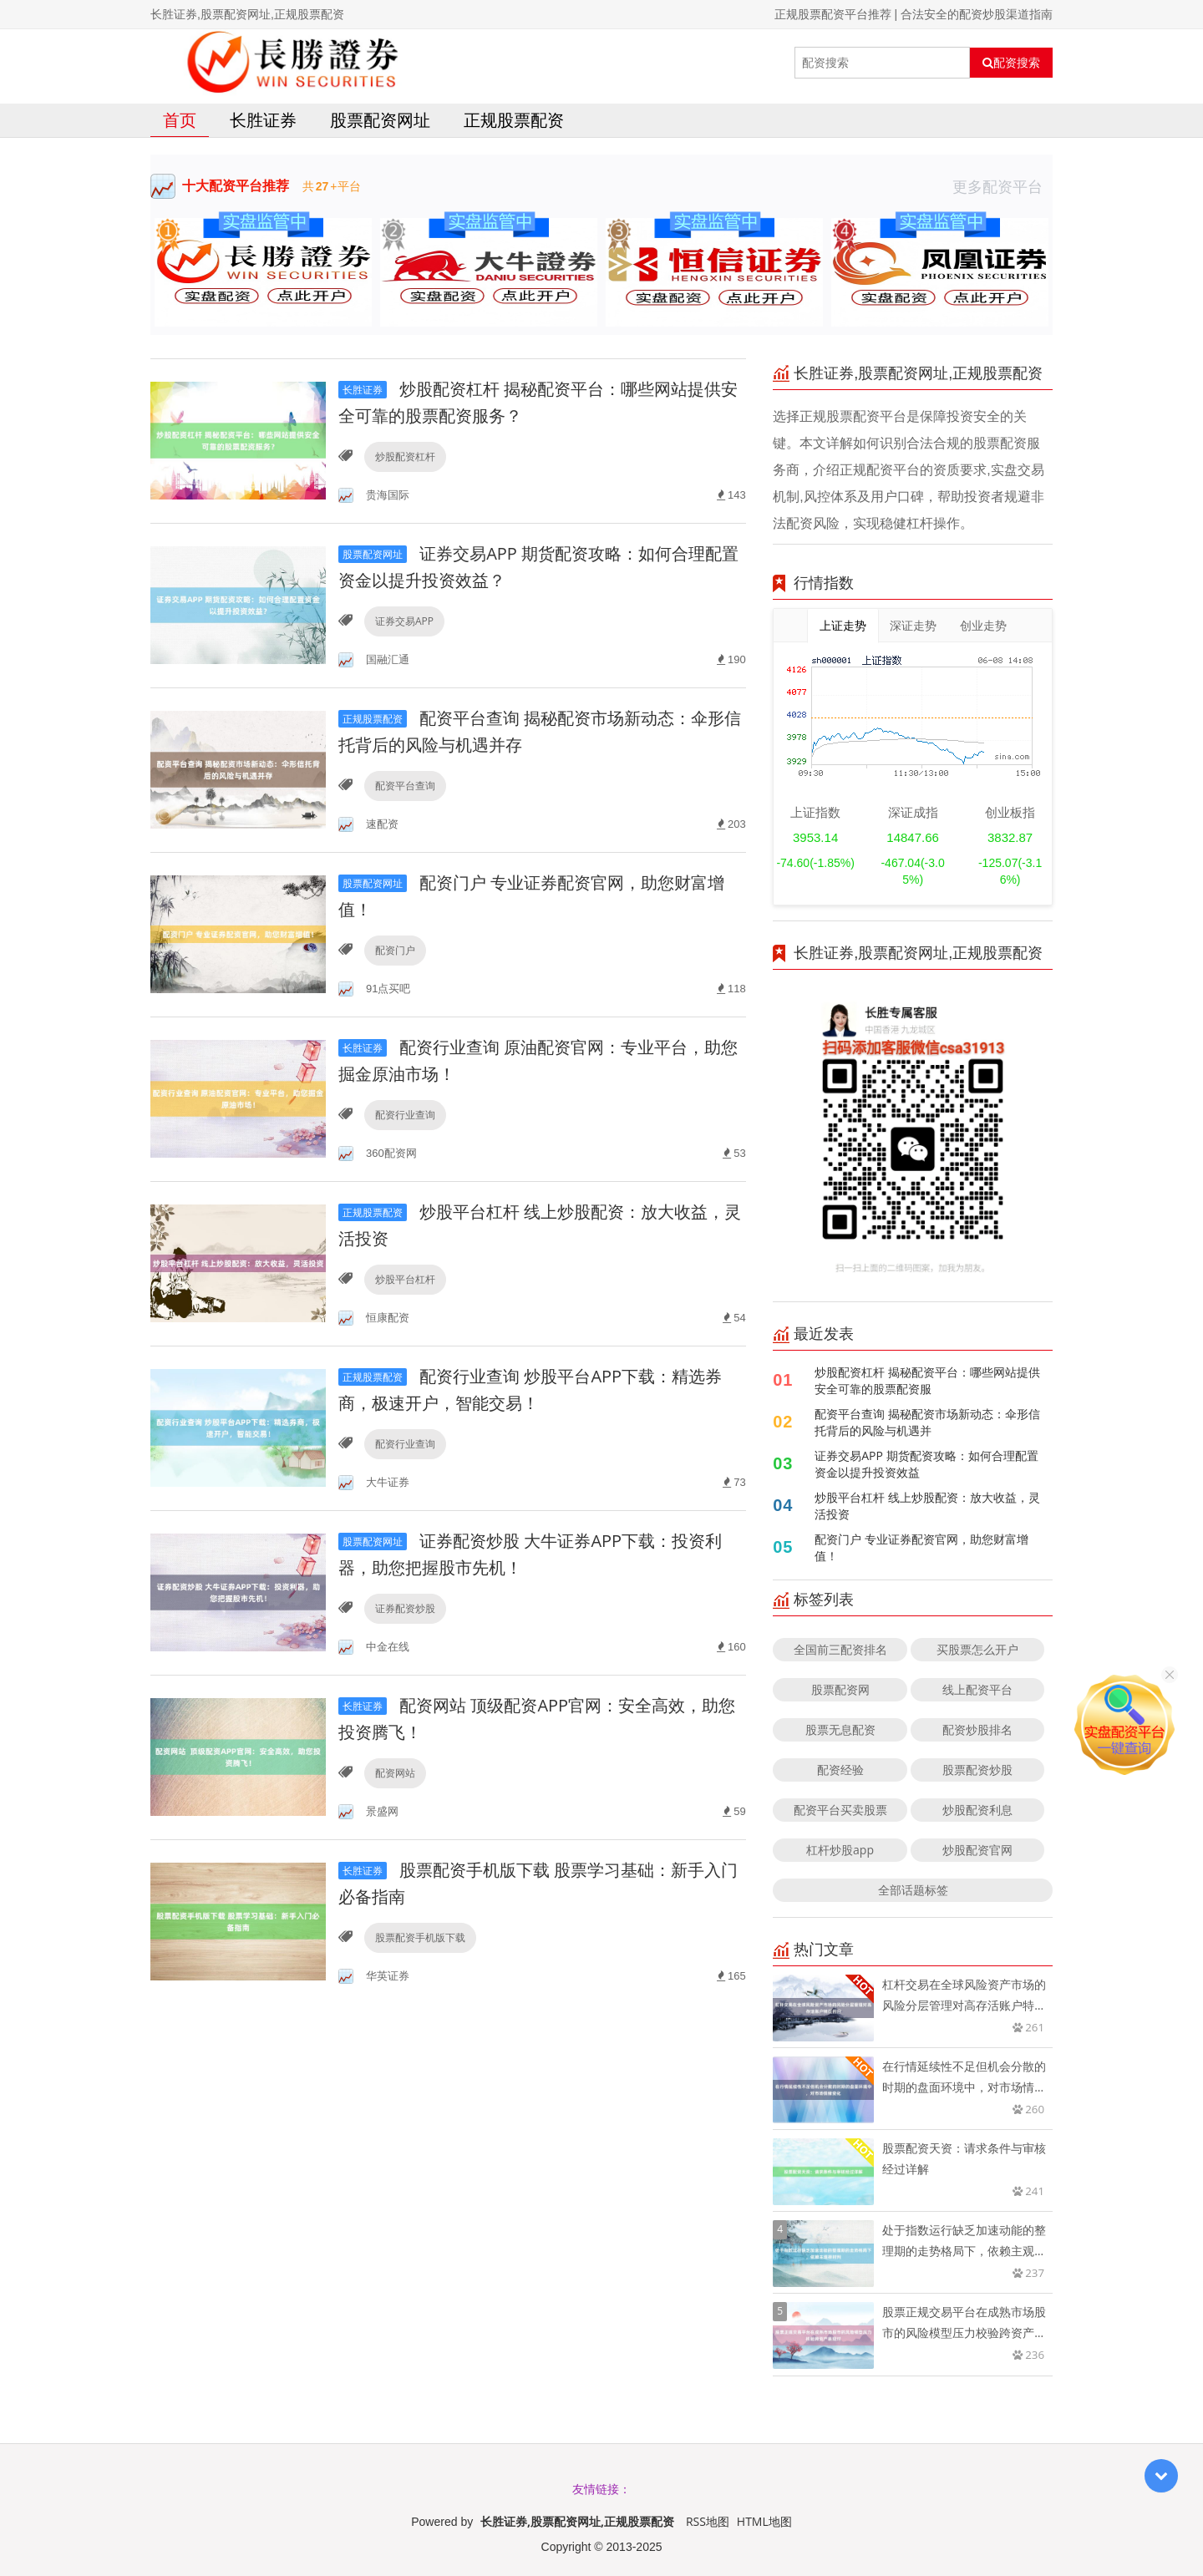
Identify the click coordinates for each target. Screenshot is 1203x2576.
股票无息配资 (840, 1729)
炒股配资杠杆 (405, 456)
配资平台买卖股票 (840, 1810)
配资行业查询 (405, 1115)
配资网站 (395, 1773)
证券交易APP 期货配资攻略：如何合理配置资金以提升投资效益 (926, 1464)
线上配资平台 (977, 1689)
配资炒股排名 (977, 1729)
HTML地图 (764, 2521)
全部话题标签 (913, 1890)
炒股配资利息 (977, 1810)
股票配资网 (840, 1689)
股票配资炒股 (977, 1769)
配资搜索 (1011, 62)
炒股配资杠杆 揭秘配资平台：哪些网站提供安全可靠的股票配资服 (927, 1380)
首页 (179, 120)
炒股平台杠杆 (405, 1279)
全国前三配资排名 (840, 1649)
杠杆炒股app (840, 1850)
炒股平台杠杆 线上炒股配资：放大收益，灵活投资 (927, 1505)
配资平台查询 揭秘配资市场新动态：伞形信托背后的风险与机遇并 (927, 1422)
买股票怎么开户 (977, 1649)
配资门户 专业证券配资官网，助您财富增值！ (921, 1547)
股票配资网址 (380, 120)
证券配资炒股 (405, 1608)
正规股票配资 (514, 120)
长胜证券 (263, 120)
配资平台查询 (405, 785)
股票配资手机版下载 (420, 1937)
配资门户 (395, 950)
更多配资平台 (1002, 186)
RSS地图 (707, 2521)
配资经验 (840, 1769)
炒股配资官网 (977, 1850)
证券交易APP (404, 621)
